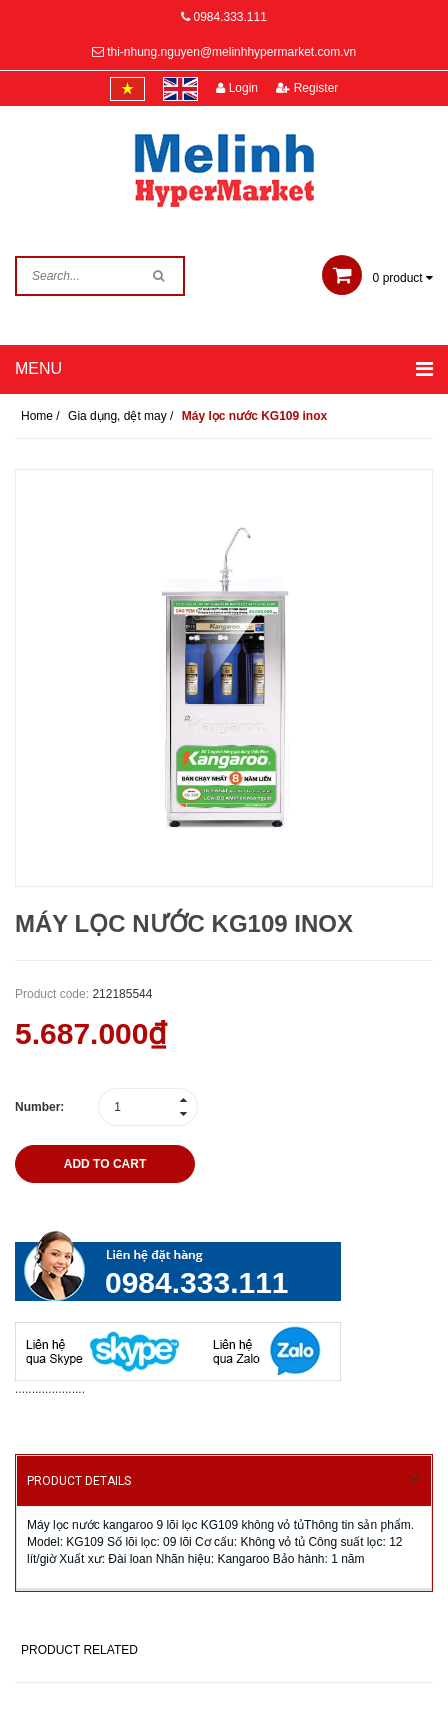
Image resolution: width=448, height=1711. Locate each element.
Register (307, 88)
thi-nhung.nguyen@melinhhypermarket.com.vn (231, 52)
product (377, 278)
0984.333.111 (229, 17)
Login (237, 88)
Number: (39, 1107)
